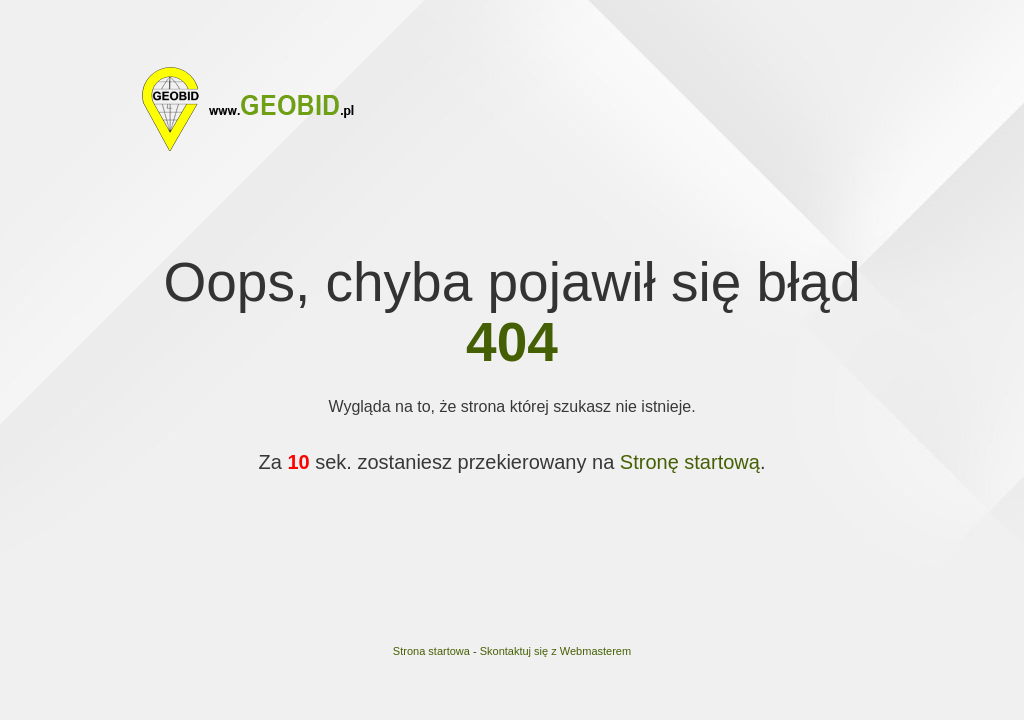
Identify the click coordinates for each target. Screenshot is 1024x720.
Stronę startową (690, 462)
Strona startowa (431, 651)
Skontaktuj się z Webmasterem (555, 651)
